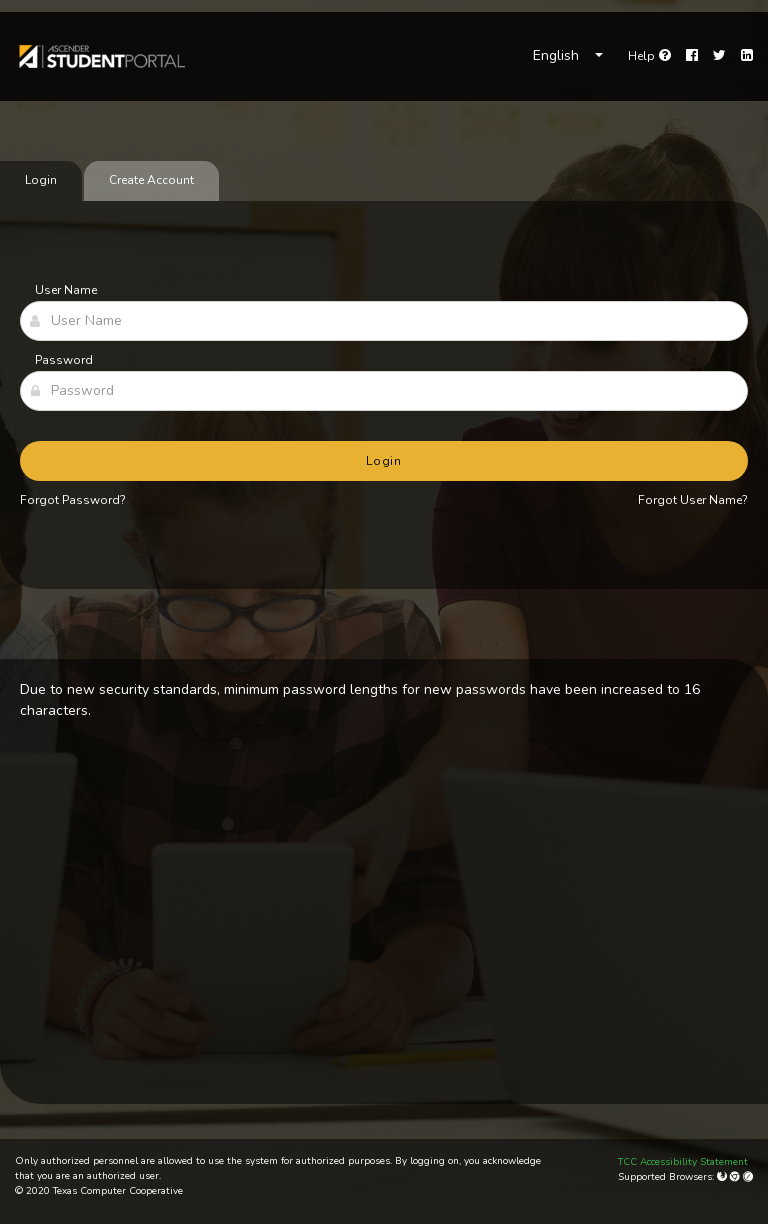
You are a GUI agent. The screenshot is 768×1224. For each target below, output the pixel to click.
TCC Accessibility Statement (683, 1162)
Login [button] (384, 461)
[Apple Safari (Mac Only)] (748, 1177)
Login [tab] (41, 180)
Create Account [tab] (151, 180)
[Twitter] (719, 56)
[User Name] (384, 321)
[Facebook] (692, 56)
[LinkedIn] (747, 56)
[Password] (384, 391)
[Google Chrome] (736, 1177)
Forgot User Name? (693, 500)
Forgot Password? (73, 500)
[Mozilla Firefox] (723, 1177)
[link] (101, 56)
